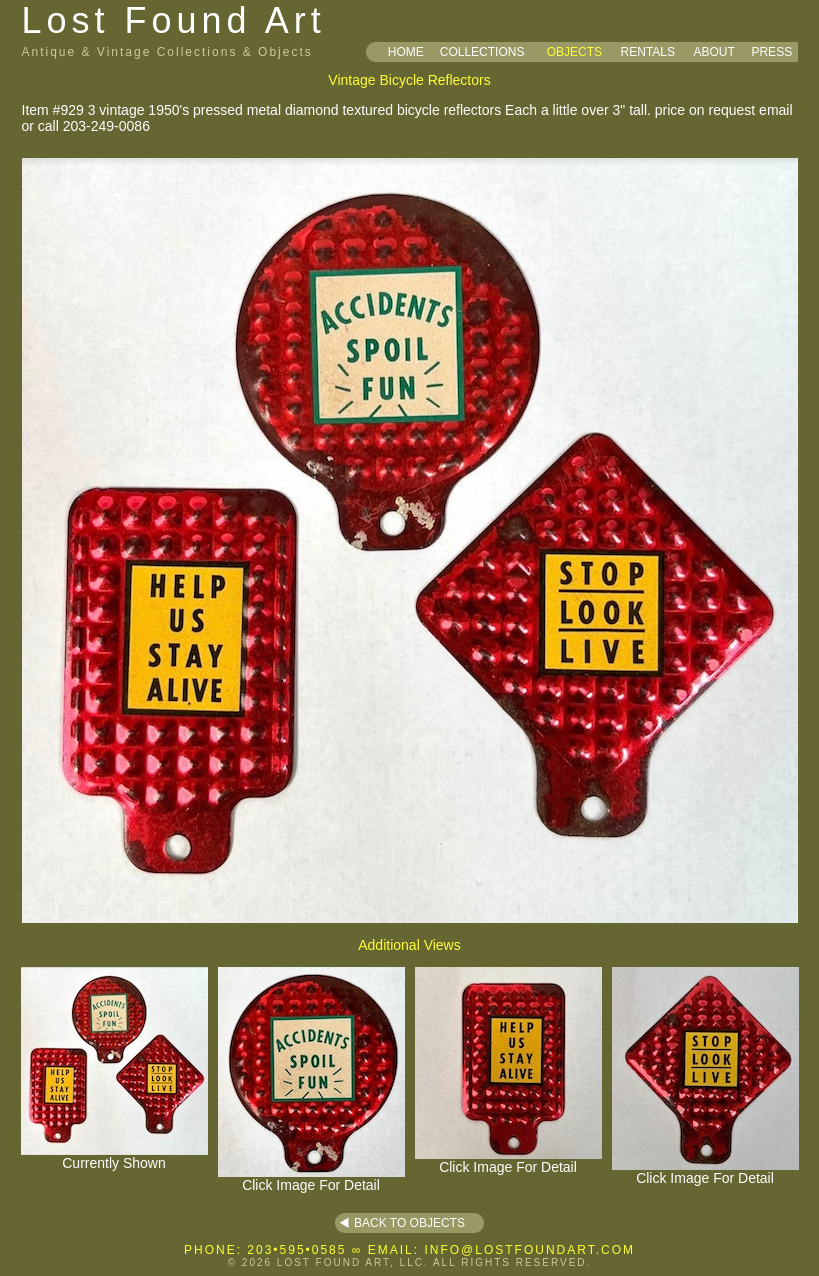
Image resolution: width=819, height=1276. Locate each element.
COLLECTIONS (482, 52)
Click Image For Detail (311, 1178)
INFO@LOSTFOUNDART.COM (529, 1250)
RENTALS (648, 52)
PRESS (771, 52)
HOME (406, 52)
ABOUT (713, 52)
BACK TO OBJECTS (409, 1223)
